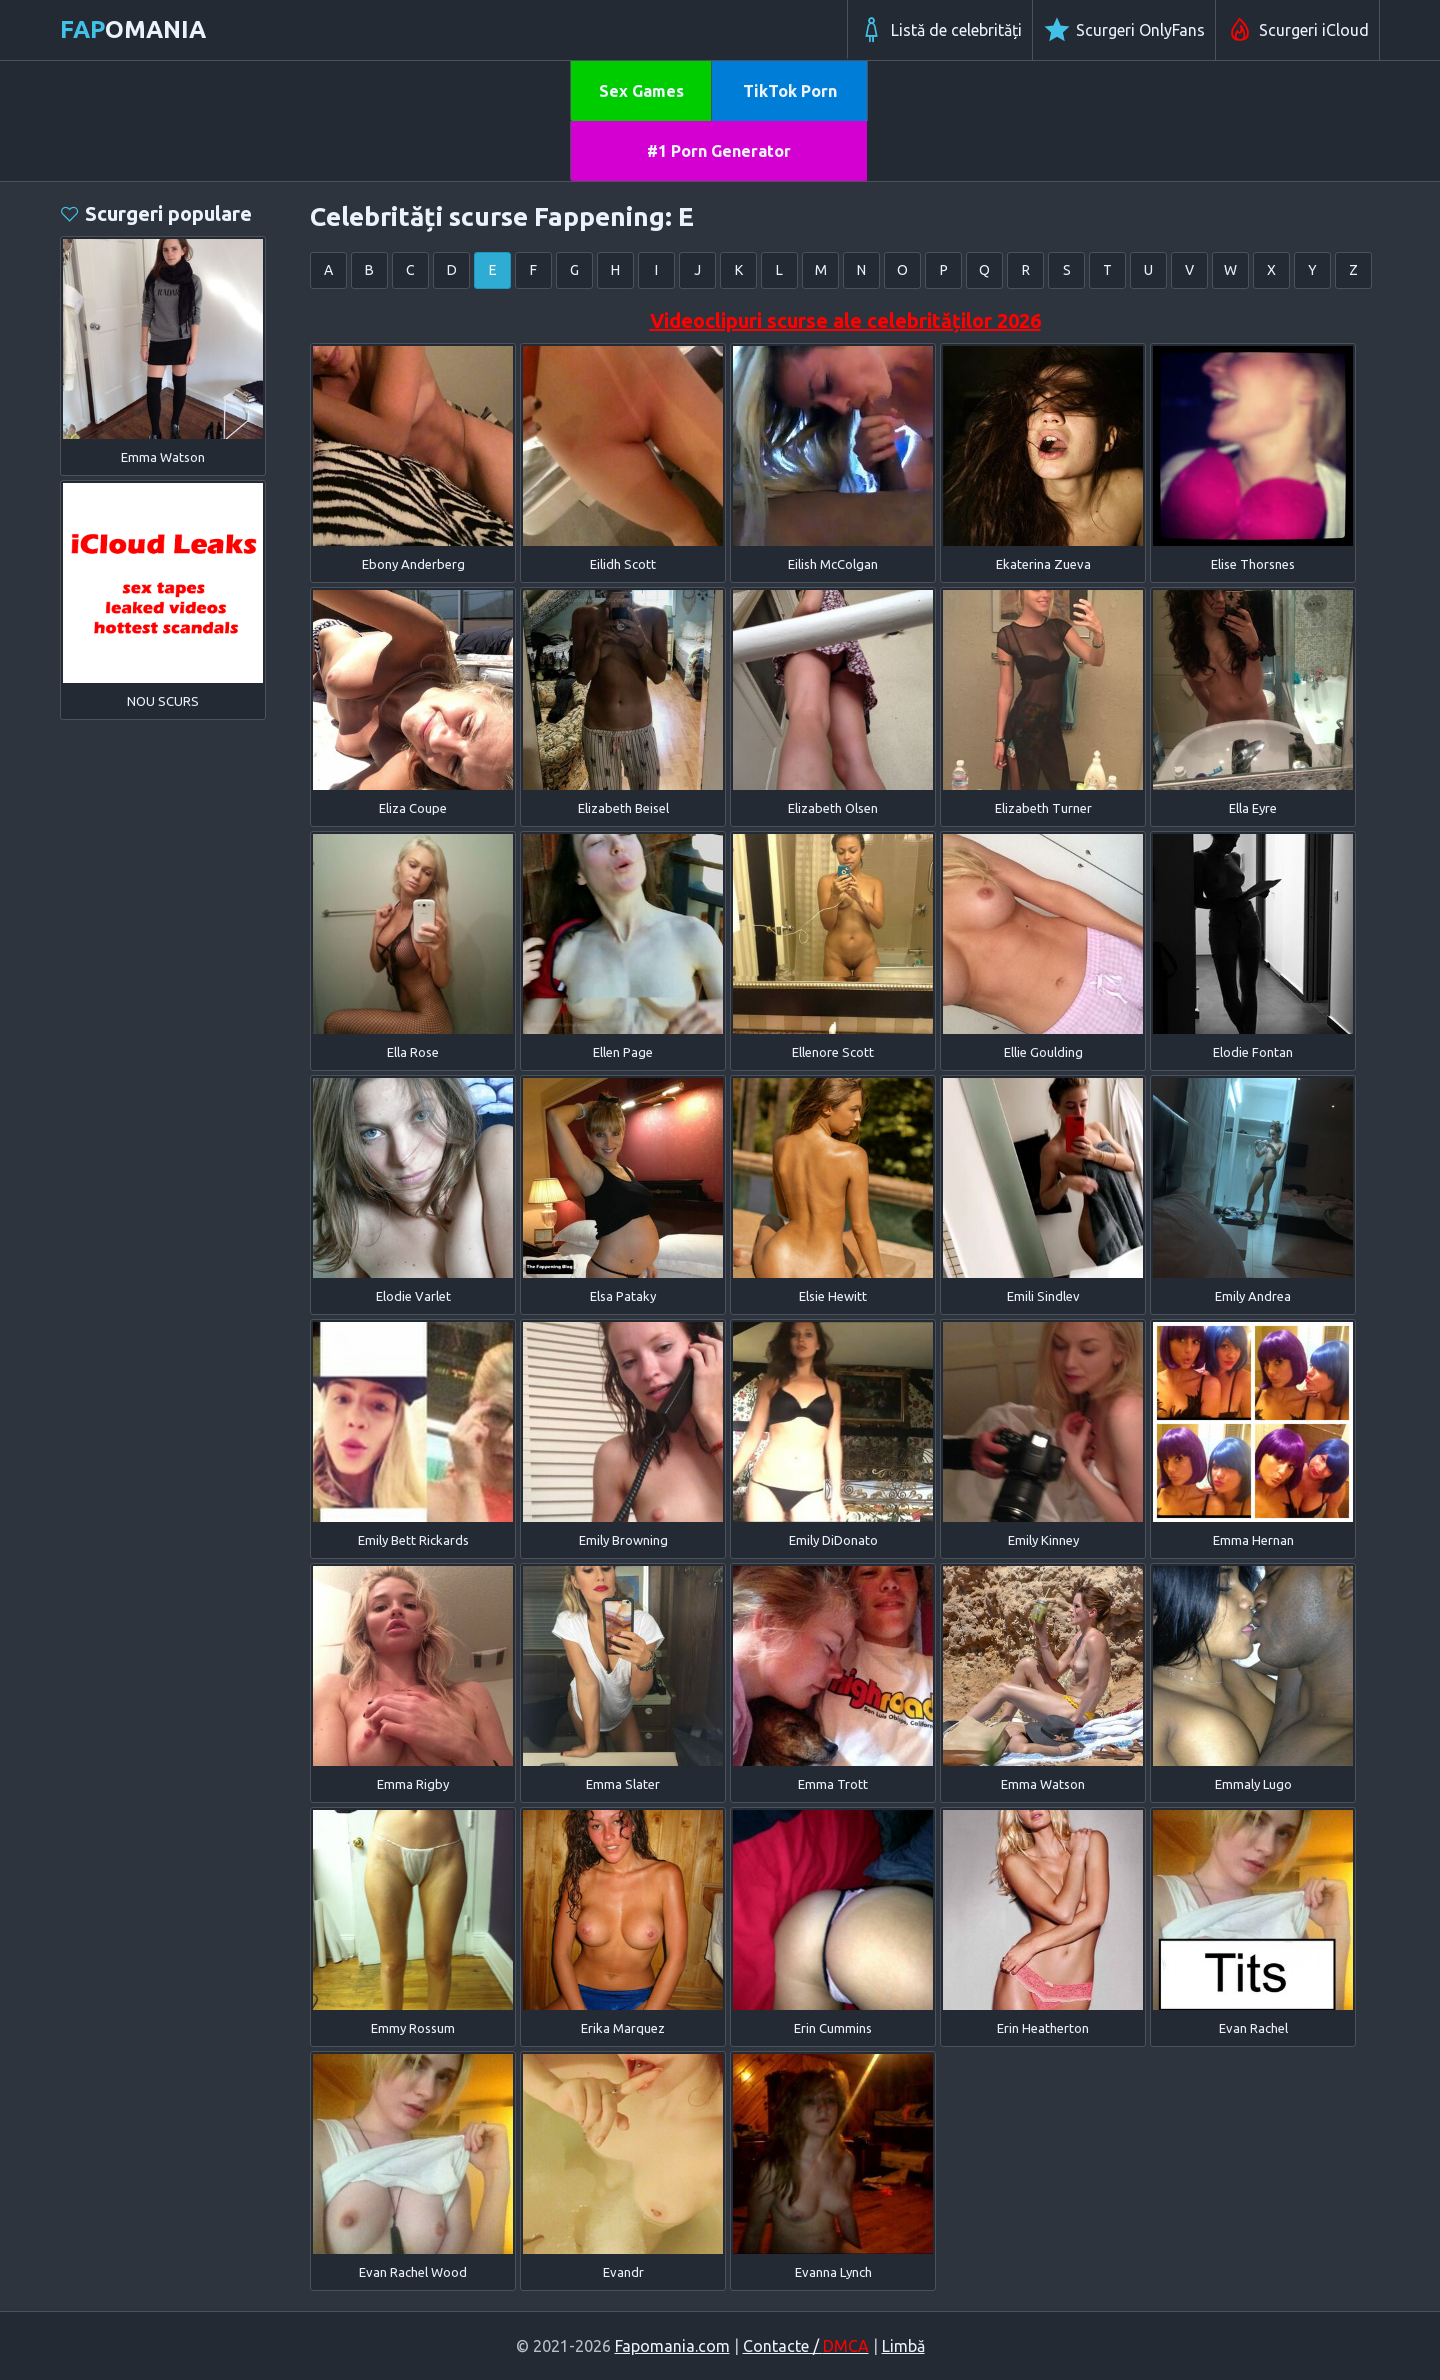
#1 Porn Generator (719, 151)
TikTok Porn (790, 91)
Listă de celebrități (940, 30)
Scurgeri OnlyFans (1124, 30)
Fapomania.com (672, 2346)
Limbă (903, 2346)
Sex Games (641, 91)
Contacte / (806, 2346)
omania (133, 29)
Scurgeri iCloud (1297, 30)
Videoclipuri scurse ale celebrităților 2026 (845, 320)
